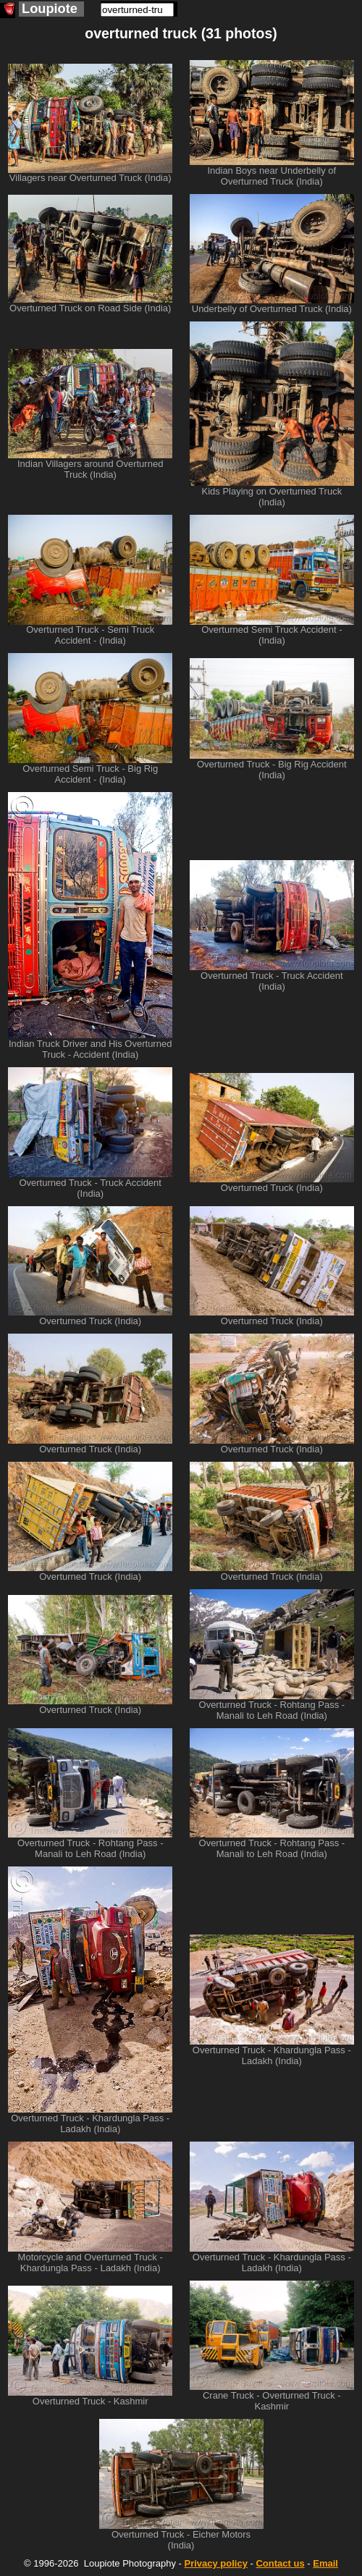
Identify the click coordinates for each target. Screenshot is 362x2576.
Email (325, 2563)
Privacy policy (215, 2563)
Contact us (280, 2563)
